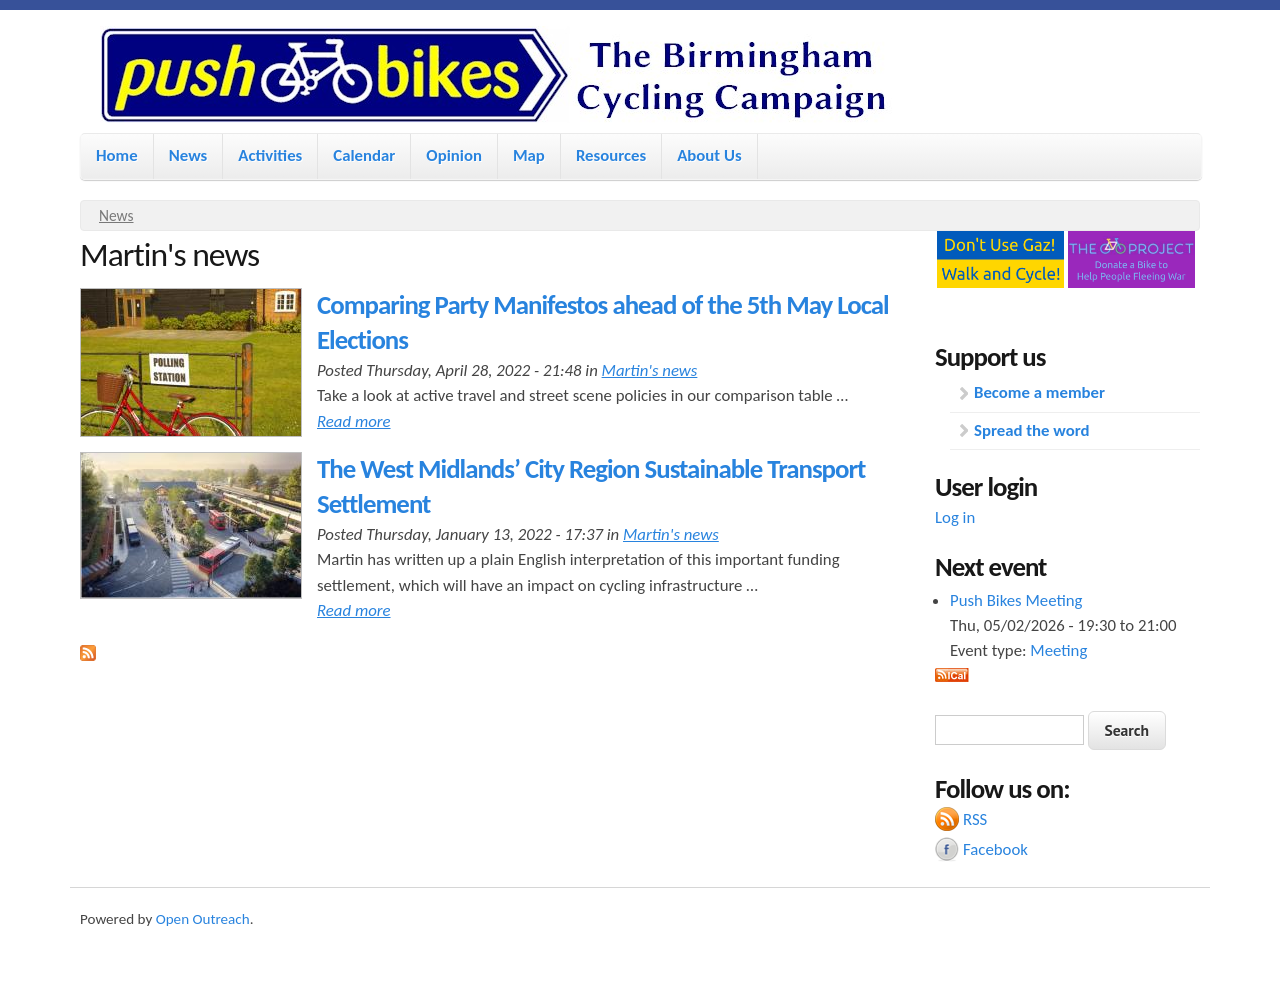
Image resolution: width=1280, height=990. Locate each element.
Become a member (1039, 392)
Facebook (995, 849)
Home (117, 155)
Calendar (364, 155)
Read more (354, 421)
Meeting (1058, 650)
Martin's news (650, 370)
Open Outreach (203, 919)
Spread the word (1031, 430)
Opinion (454, 155)
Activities (270, 155)
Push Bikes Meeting (1016, 600)
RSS (975, 819)
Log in (955, 517)
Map (529, 155)
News (188, 155)
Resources (611, 155)
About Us (709, 155)
